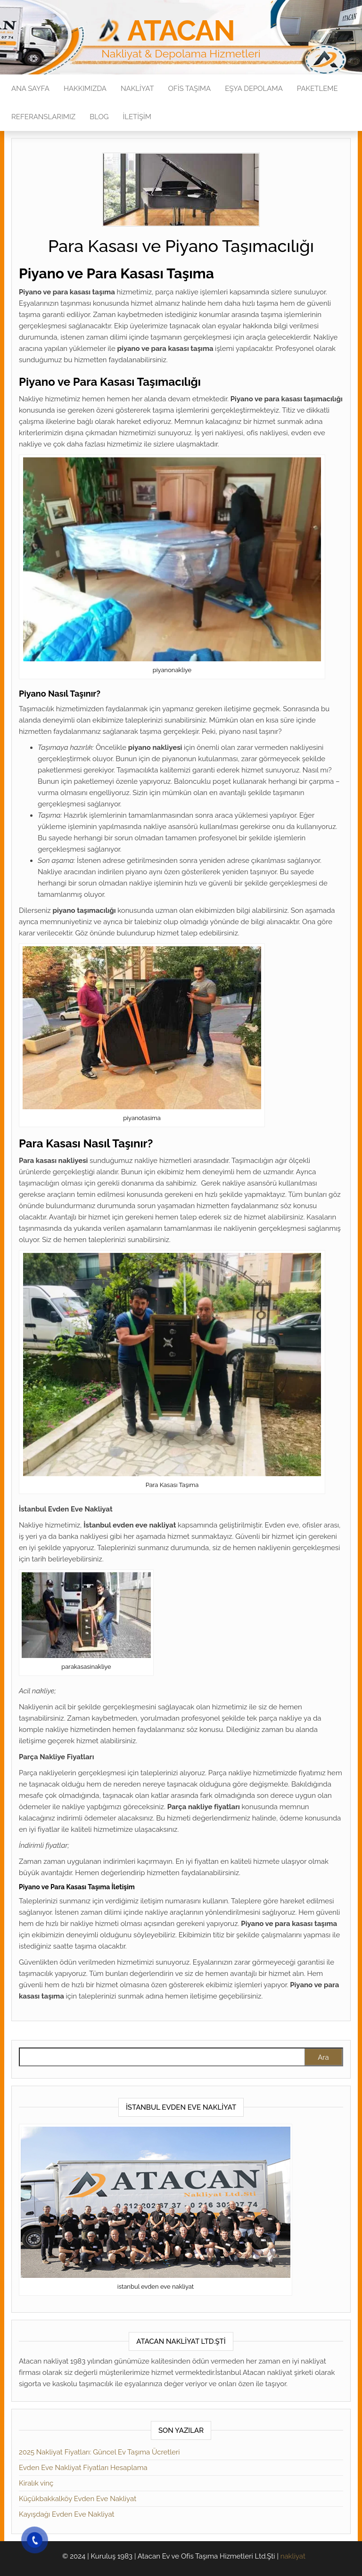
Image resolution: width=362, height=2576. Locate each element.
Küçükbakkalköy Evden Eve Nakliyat (77, 2499)
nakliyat (292, 2556)
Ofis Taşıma (189, 88)
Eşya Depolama (254, 88)
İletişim (137, 117)
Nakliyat (137, 88)
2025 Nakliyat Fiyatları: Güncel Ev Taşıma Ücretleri (99, 2452)
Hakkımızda (85, 88)
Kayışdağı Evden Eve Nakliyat (67, 2514)
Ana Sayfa (30, 88)
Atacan (181, 30)
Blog (99, 117)
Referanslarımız (43, 117)
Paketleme (317, 88)
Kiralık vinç (36, 2483)
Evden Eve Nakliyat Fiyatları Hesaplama (83, 2467)
